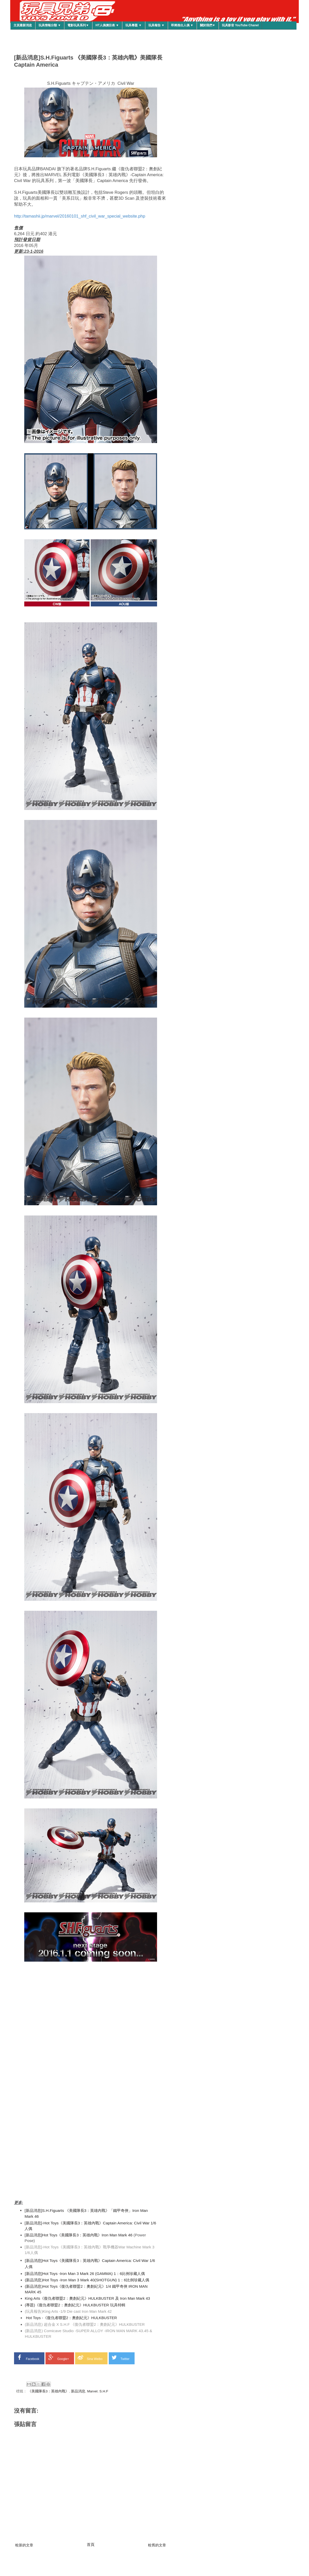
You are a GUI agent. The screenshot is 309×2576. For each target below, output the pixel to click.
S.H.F (103, 2391)
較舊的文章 (157, 2545)
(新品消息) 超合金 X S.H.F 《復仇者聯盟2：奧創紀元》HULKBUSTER (85, 2324)
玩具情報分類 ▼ (50, 25)
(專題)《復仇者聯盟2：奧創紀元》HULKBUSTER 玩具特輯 (75, 2305)
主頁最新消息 (23, 25)
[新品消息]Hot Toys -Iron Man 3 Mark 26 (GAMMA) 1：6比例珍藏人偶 (85, 2273)
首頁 (90, 2544)
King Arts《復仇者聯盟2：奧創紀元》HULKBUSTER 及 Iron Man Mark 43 (87, 2298)
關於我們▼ (207, 25)
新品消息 (78, 2391)
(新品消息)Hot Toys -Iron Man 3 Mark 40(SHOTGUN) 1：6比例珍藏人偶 (87, 2280)
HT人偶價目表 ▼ (107, 25)
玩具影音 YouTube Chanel (240, 25)
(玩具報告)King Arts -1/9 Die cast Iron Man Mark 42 (68, 2311)
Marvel (92, 2391)
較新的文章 (24, 2545)
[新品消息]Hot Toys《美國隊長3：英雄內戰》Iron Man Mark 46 (79, 2235)
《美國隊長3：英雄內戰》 (48, 2391)
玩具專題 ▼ (133, 25)
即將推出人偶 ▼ (182, 25)
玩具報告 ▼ (156, 25)
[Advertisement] (90, 2060)
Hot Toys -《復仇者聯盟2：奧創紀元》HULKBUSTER (71, 2318)
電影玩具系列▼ (78, 25)
